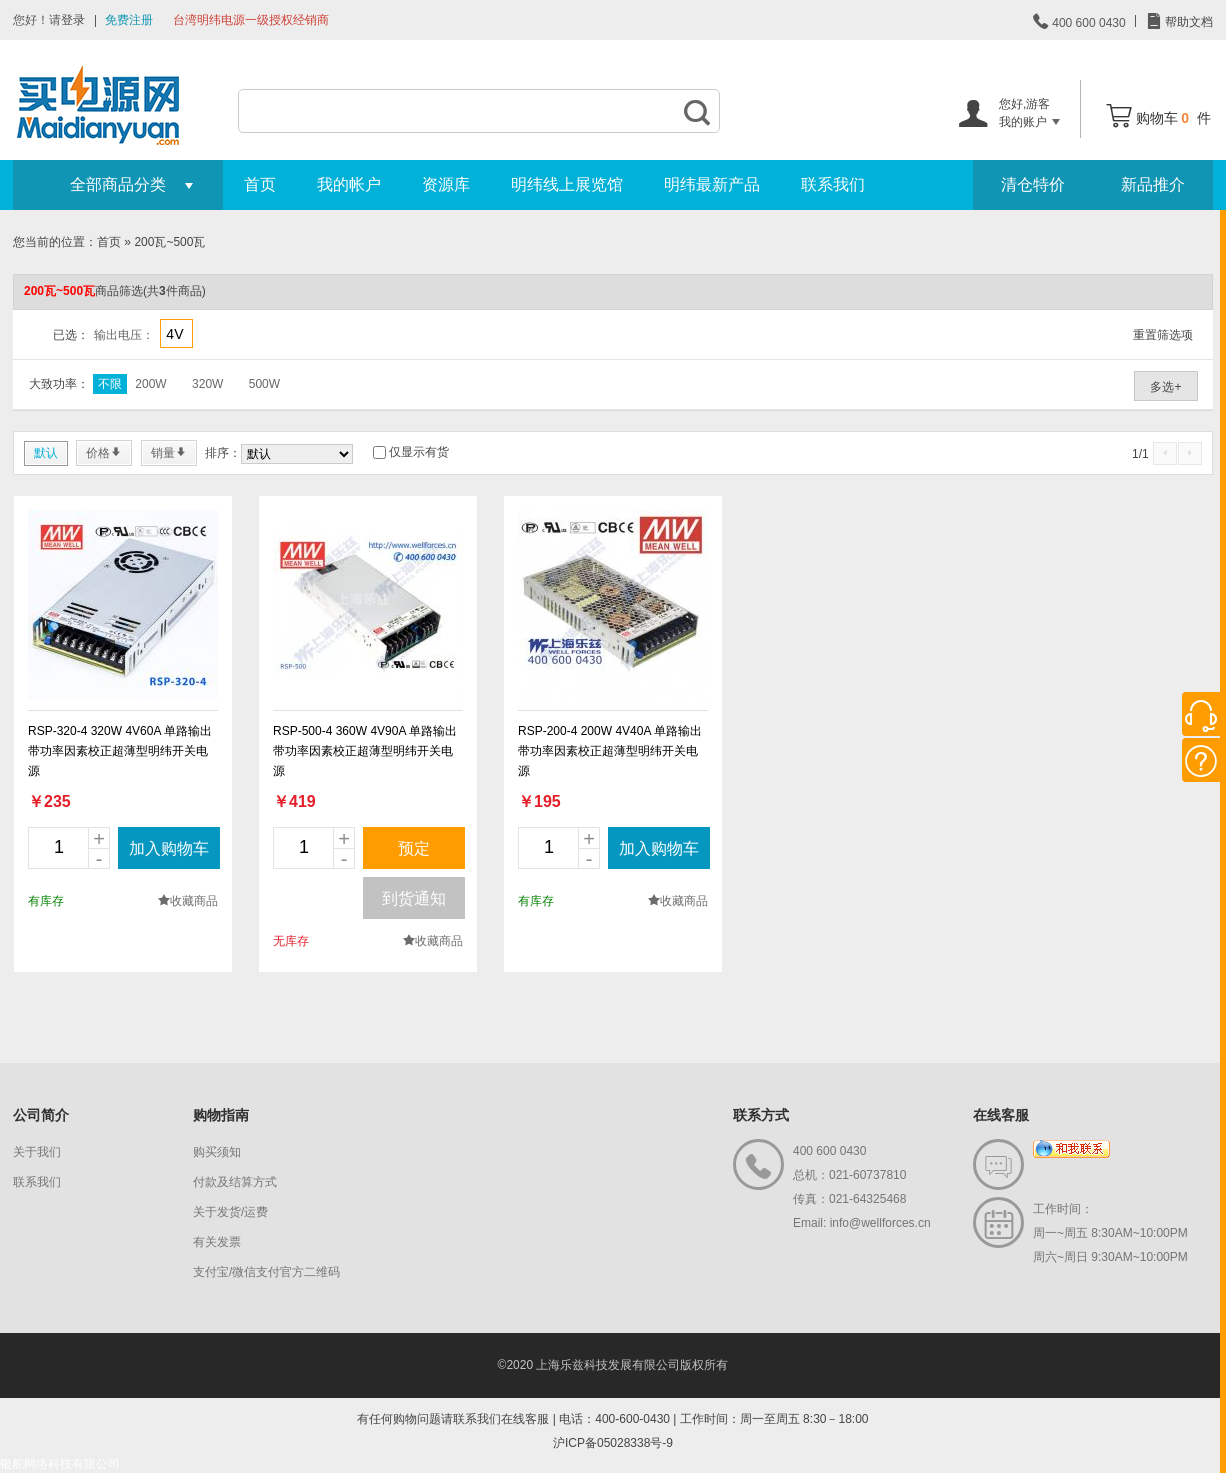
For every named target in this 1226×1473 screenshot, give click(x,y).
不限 (110, 384)
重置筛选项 (1163, 335)
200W (150, 384)
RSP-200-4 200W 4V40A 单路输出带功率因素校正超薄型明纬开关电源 (610, 751)
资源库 (446, 184)
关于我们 (37, 1152)
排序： (223, 453)
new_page (123, 605)
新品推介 (1153, 184)
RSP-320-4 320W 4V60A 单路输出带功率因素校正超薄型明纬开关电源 (120, 751)
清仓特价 (1033, 184)
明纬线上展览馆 (567, 184)
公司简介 (41, 1115)
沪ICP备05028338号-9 (613, 1443)
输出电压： (124, 335)
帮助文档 (1187, 22)
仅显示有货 (419, 452)
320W (207, 384)
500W (264, 384)
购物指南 (221, 1115)
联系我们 (833, 184)
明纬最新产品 (712, 184)
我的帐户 (349, 184)
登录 (73, 20)
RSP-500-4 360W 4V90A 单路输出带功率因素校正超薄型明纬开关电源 (365, 751)
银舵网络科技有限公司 (60, 1464)
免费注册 (129, 20)
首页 (260, 184)
